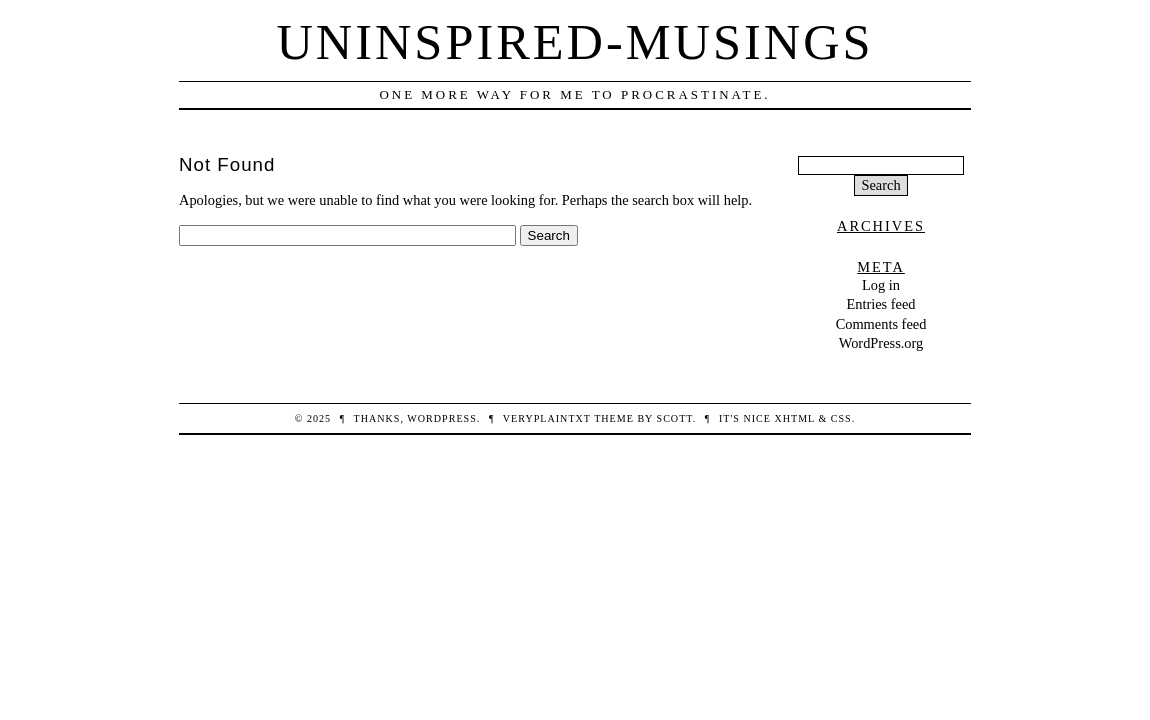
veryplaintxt (547, 418)
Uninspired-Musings (574, 42)
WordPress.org (881, 343)
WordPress (441, 418)
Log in (881, 285)
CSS (841, 418)
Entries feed (880, 304)
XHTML (794, 418)
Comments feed (881, 324)
